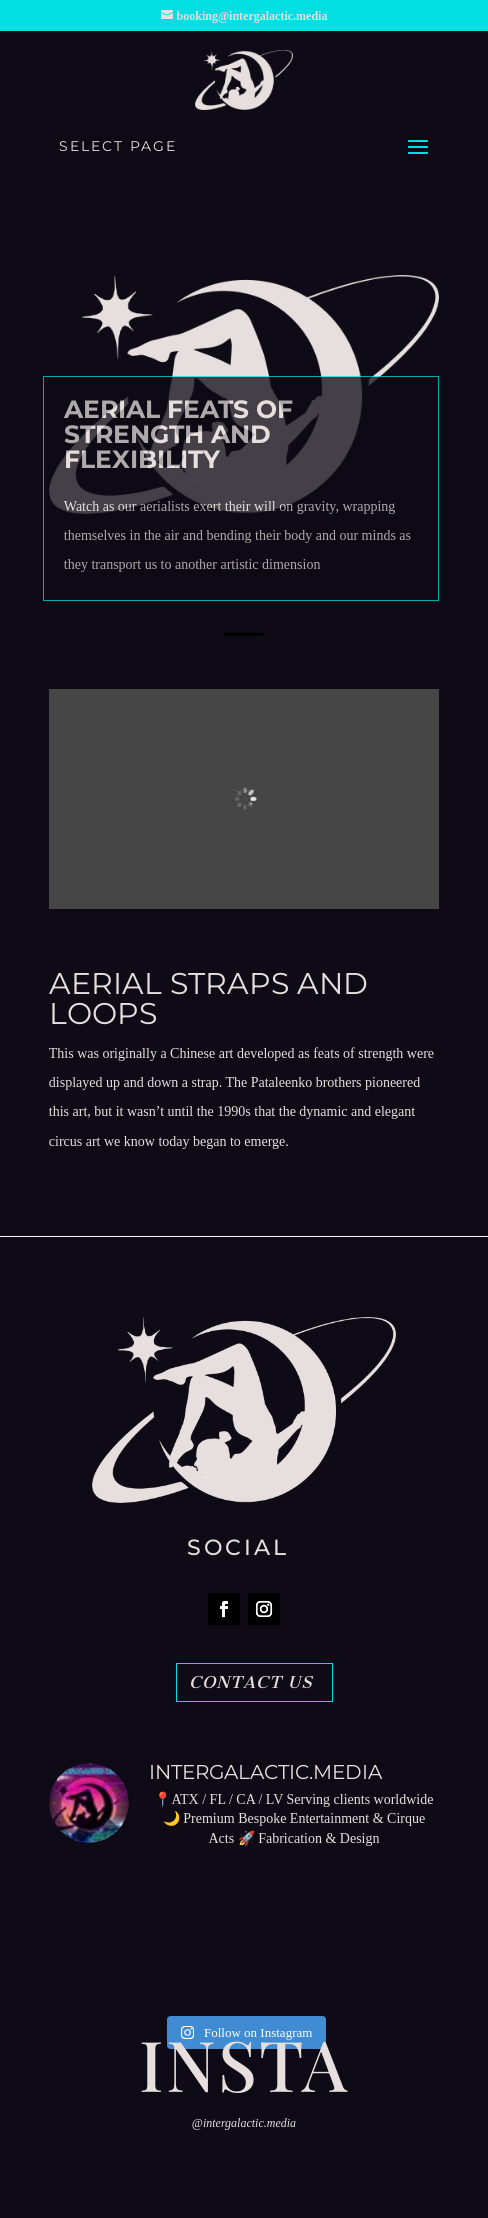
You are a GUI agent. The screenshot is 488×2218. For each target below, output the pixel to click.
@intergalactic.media (244, 2123)
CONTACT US (251, 1682)
